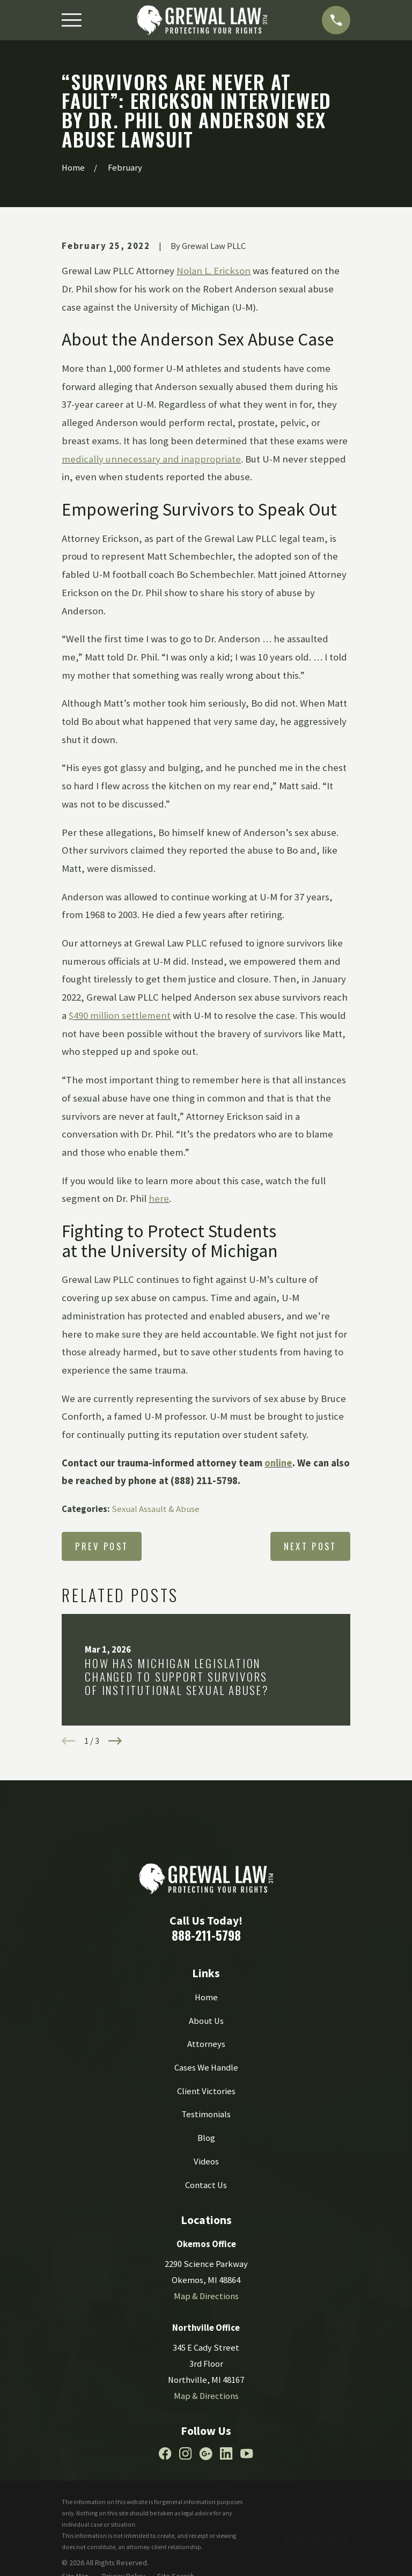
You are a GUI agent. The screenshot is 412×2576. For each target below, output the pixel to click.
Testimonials (206, 2114)
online (278, 1463)
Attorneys (206, 2044)
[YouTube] (246, 2453)
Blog (206, 2138)
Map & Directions (206, 2296)
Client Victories (206, 2091)
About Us (206, 2021)
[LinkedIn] (226, 2453)
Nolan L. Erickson (213, 271)
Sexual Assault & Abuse (156, 1509)
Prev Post (101, 1546)
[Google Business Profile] (206, 2453)
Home (206, 1997)
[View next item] (115, 1741)
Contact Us (206, 2185)
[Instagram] (185, 2453)
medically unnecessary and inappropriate (151, 459)
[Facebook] (165, 2453)
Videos (206, 2161)
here (159, 1198)
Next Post (310, 1546)
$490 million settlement (120, 1015)
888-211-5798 (206, 1935)
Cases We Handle (206, 2067)
